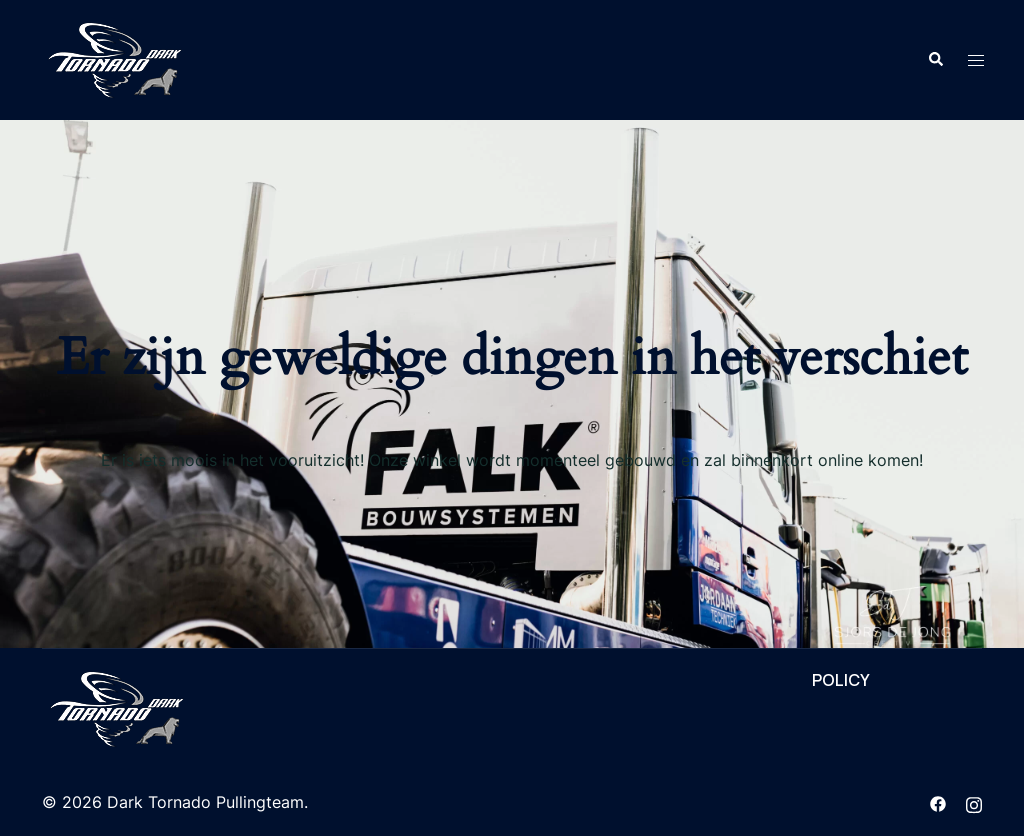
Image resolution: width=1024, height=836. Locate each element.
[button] (935, 60)
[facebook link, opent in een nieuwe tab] (938, 802)
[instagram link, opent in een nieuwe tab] (974, 802)
